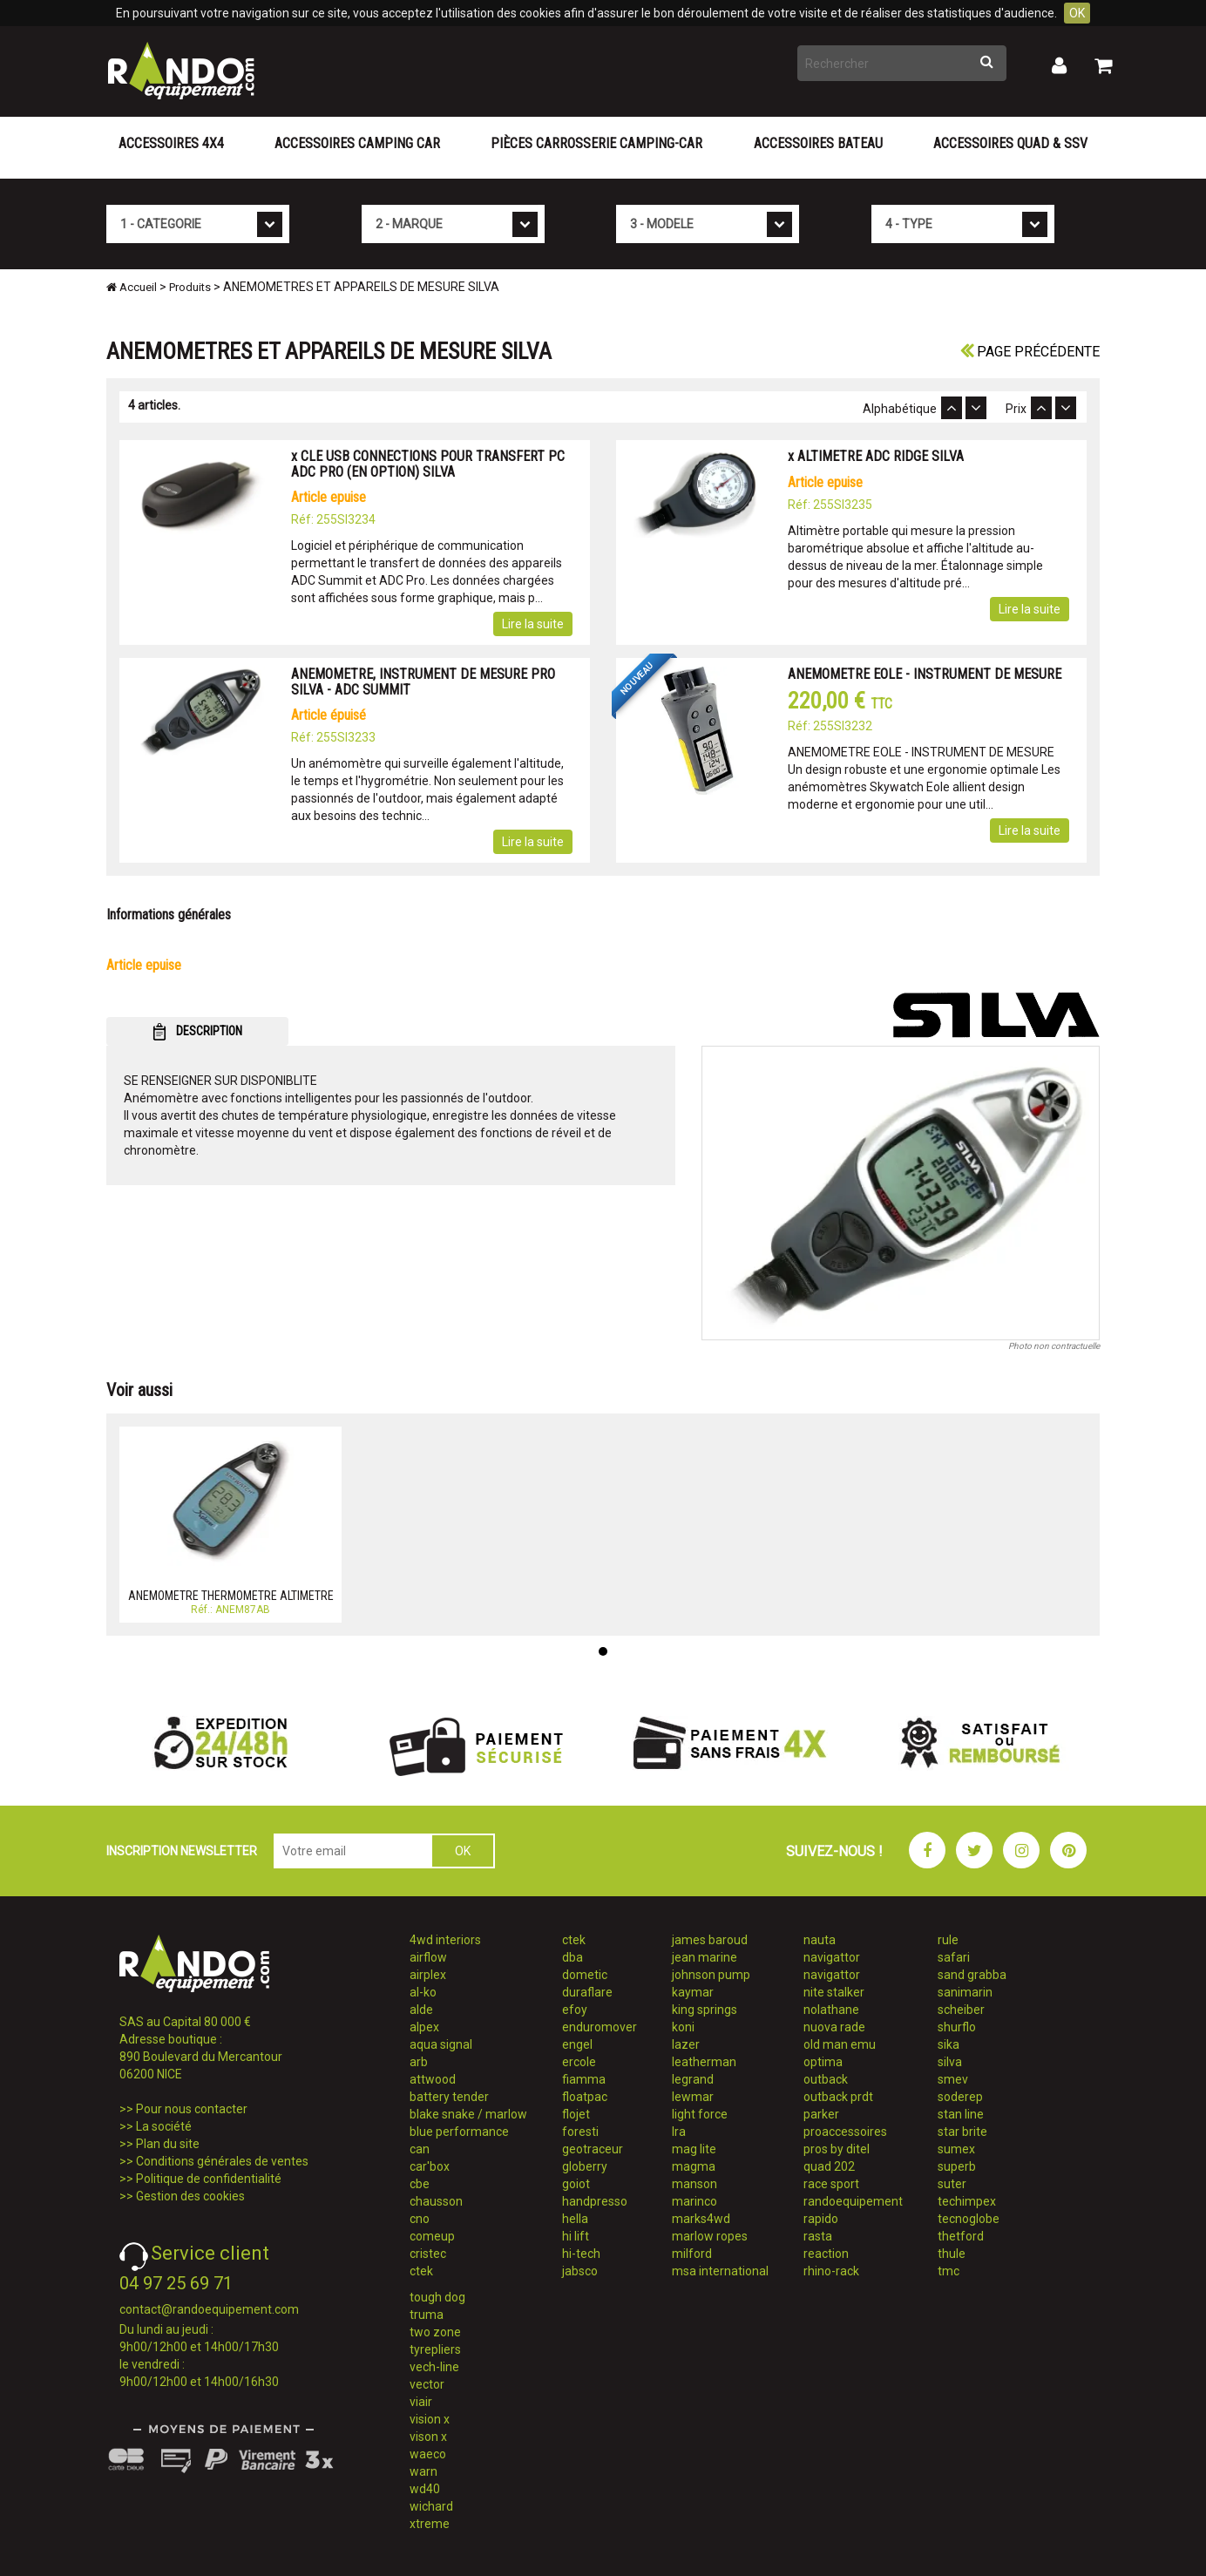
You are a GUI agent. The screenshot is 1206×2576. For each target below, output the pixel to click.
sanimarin (965, 1992)
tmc (948, 2271)
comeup (432, 2236)
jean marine (704, 1957)
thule (951, 2254)
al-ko (423, 1992)
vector (427, 2384)
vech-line (434, 2367)
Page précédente (1030, 351)
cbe (420, 2184)
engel (577, 2044)
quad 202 (829, 2166)
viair (421, 2402)
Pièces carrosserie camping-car (596, 143)
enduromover (599, 2027)
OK (1077, 13)
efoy (574, 2010)
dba (572, 1957)
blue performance (459, 2132)
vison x (428, 2437)
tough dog (437, 2297)
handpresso (594, 2201)
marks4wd (701, 2219)
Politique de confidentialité (208, 2179)
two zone (435, 2332)
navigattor (831, 1957)
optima (823, 2062)
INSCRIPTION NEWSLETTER (181, 1851)
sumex (956, 2149)
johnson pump (711, 1975)
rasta (817, 2236)
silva (950, 2062)
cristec (428, 2254)
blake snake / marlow (468, 2114)
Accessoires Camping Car (357, 143)
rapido (820, 2219)
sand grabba (972, 1975)
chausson (436, 2201)
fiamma (584, 2079)
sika (948, 2044)
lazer (686, 2044)
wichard (431, 2506)
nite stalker (833, 1992)
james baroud (710, 1940)
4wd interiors (445, 1940)
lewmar (693, 2097)
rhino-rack (831, 2271)
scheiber (961, 2010)
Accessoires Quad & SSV (1010, 143)
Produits (190, 287)
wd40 (425, 2489)
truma (427, 2315)
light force (700, 2114)
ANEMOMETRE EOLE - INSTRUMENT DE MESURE (924, 674)
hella (575, 2219)
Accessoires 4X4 (171, 143)
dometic (584, 1975)
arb (419, 2062)
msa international (720, 2271)
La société (164, 2126)
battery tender (449, 2097)
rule (948, 1940)
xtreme (430, 2524)
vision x (430, 2419)
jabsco (580, 2271)
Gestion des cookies (190, 2196)
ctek (421, 2271)
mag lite (694, 2149)
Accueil (131, 287)
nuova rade (834, 2027)
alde (421, 2010)
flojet (576, 2114)
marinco (694, 2201)
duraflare (587, 1992)
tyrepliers (435, 2349)
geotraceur (592, 2149)
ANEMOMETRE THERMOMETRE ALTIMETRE (231, 1596)
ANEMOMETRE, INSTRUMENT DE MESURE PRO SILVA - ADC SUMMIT (423, 682)
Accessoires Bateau (818, 143)
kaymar (693, 1992)
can (420, 2149)
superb (957, 2166)
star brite (962, 2132)
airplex (428, 1975)
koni (683, 2027)
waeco (428, 2454)
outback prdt (838, 2097)
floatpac (584, 2097)
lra (679, 2132)
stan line (961, 2114)
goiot (576, 2184)
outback (825, 2079)
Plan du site (168, 2144)
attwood (433, 2079)
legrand (693, 2079)
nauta (819, 1940)
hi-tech (581, 2254)
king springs (704, 2010)
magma (693, 2166)
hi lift (575, 2236)
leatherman (704, 2062)
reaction (826, 2254)
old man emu (839, 2044)
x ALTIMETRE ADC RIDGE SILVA (876, 456)
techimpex (967, 2201)
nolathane (831, 2010)
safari (954, 1957)
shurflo (957, 2027)
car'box (430, 2166)
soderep (960, 2097)
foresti (580, 2132)
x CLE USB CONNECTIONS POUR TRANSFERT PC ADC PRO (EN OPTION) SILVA (428, 464)
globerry (584, 2166)
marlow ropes (710, 2236)
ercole (579, 2062)
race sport (831, 2184)
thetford (961, 2236)
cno (420, 2219)
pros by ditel (836, 2149)
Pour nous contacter (191, 2109)
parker (821, 2114)
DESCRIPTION (197, 1032)
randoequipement (853, 2201)
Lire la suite (533, 624)
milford (692, 2254)
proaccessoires (845, 2132)
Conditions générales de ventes (222, 2161)
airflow (428, 1957)
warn (423, 2471)
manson (694, 2184)
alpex (424, 2027)
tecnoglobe (968, 2219)
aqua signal (441, 2044)
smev (953, 2079)
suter (952, 2184)
